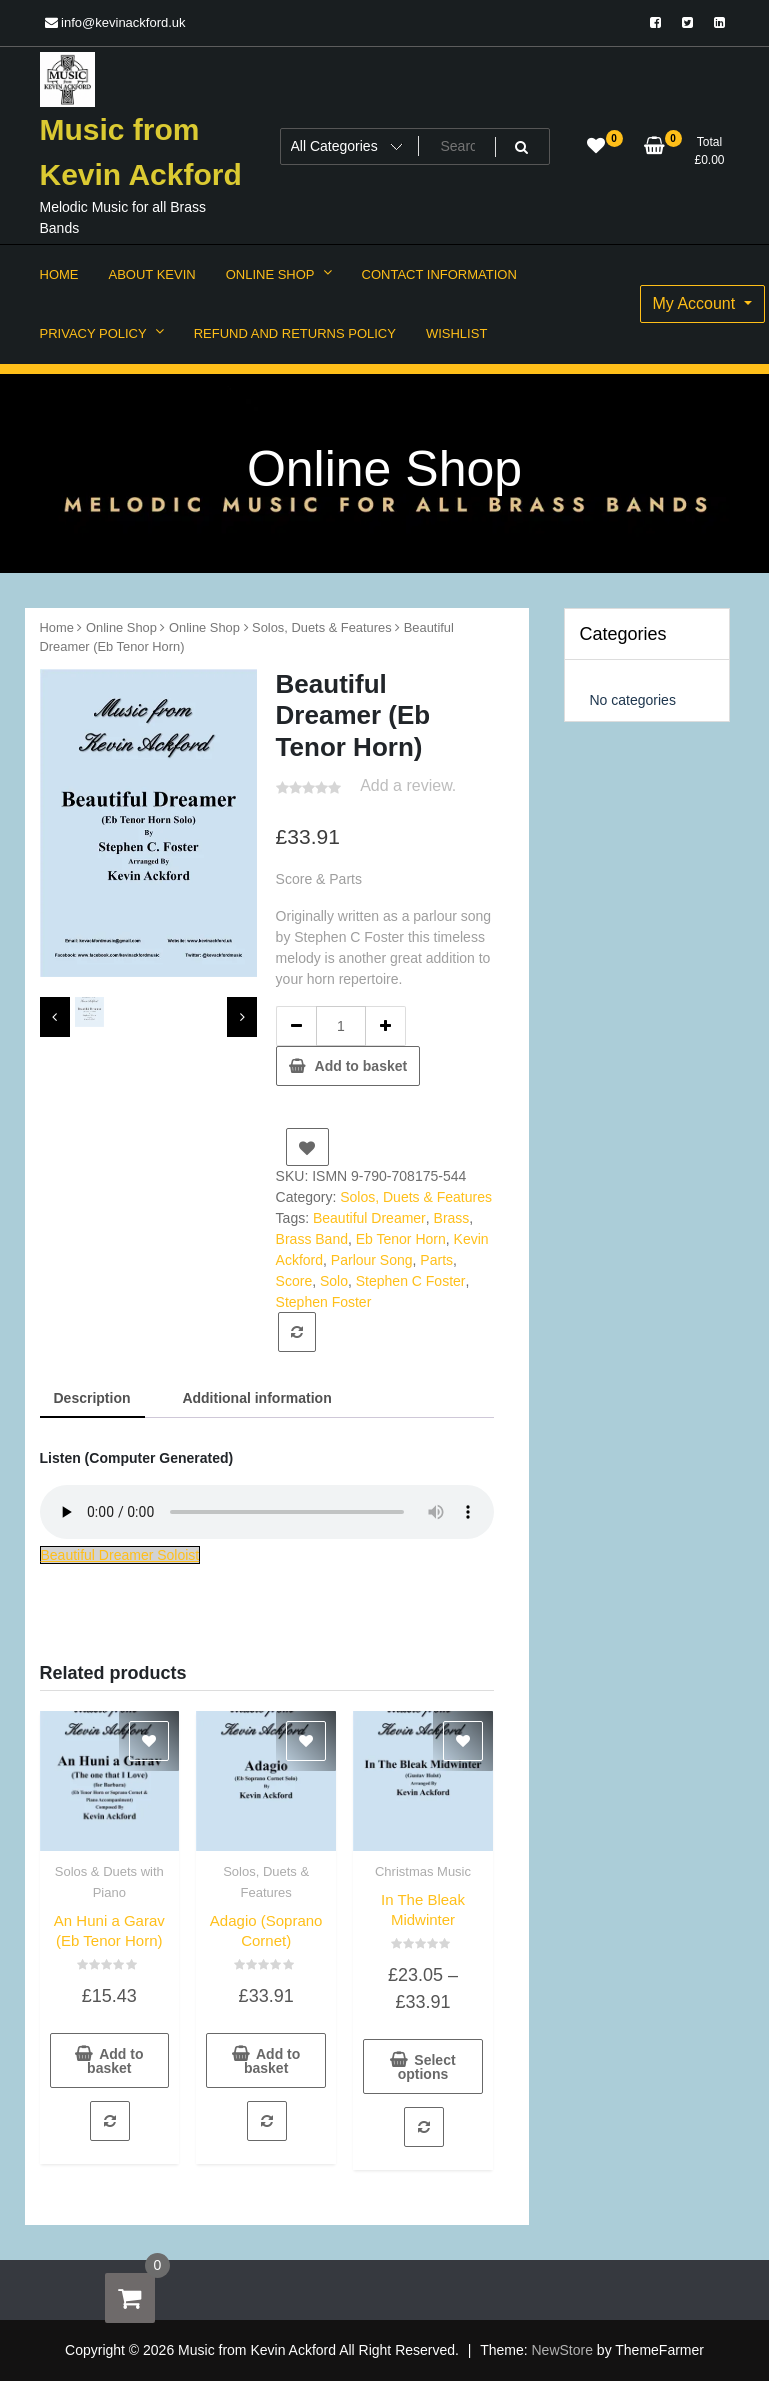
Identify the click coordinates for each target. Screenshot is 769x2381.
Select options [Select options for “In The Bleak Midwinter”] (427, 2067)
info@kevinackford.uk (115, 22)
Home (57, 627)
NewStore (562, 2350)
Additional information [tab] (256, 1398)
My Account (696, 303)
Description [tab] (92, 1398)
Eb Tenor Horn (401, 1239)
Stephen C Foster (411, 1281)
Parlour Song (372, 1260)
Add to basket (361, 1066)
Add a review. (408, 785)
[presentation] (55, 1016)
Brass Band (312, 1239)
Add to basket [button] (115, 2061)
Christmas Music (423, 1871)
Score (294, 1281)
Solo (334, 1281)
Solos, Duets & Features (322, 627)
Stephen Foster (324, 1302)
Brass (452, 1218)
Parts (436, 1260)
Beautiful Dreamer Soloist (120, 1555)
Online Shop (121, 627)
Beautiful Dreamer (369, 1218)
